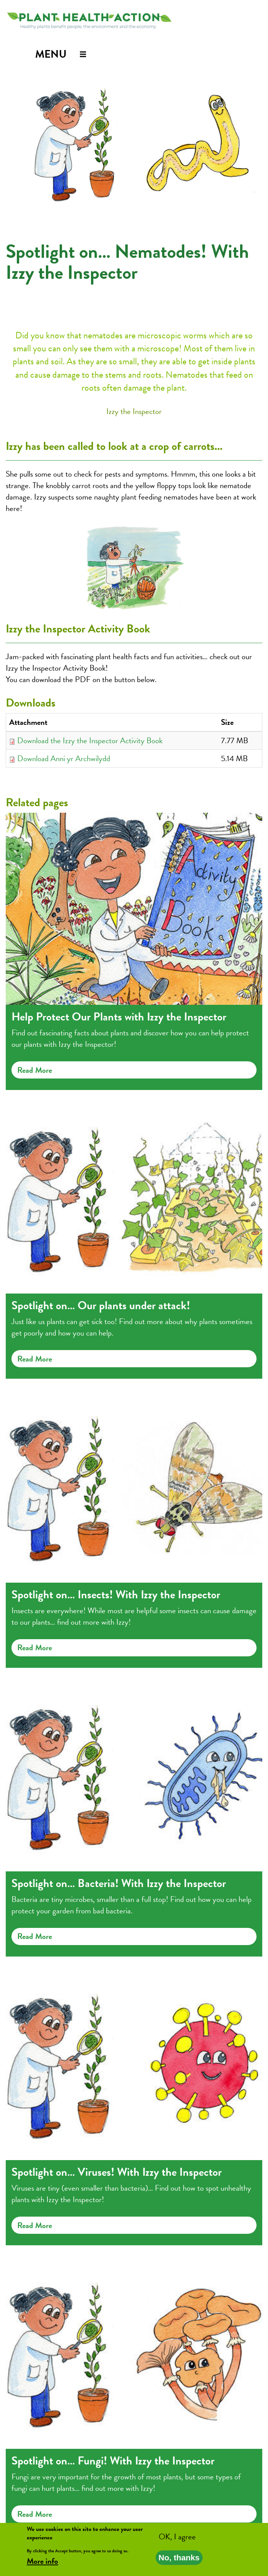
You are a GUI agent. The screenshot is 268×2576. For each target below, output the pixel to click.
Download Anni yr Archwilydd (63, 758)
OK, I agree (177, 2539)
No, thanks (179, 2560)
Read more (34, 1070)
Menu (51, 54)
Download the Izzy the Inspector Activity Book (89, 740)
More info (42, 2563)
